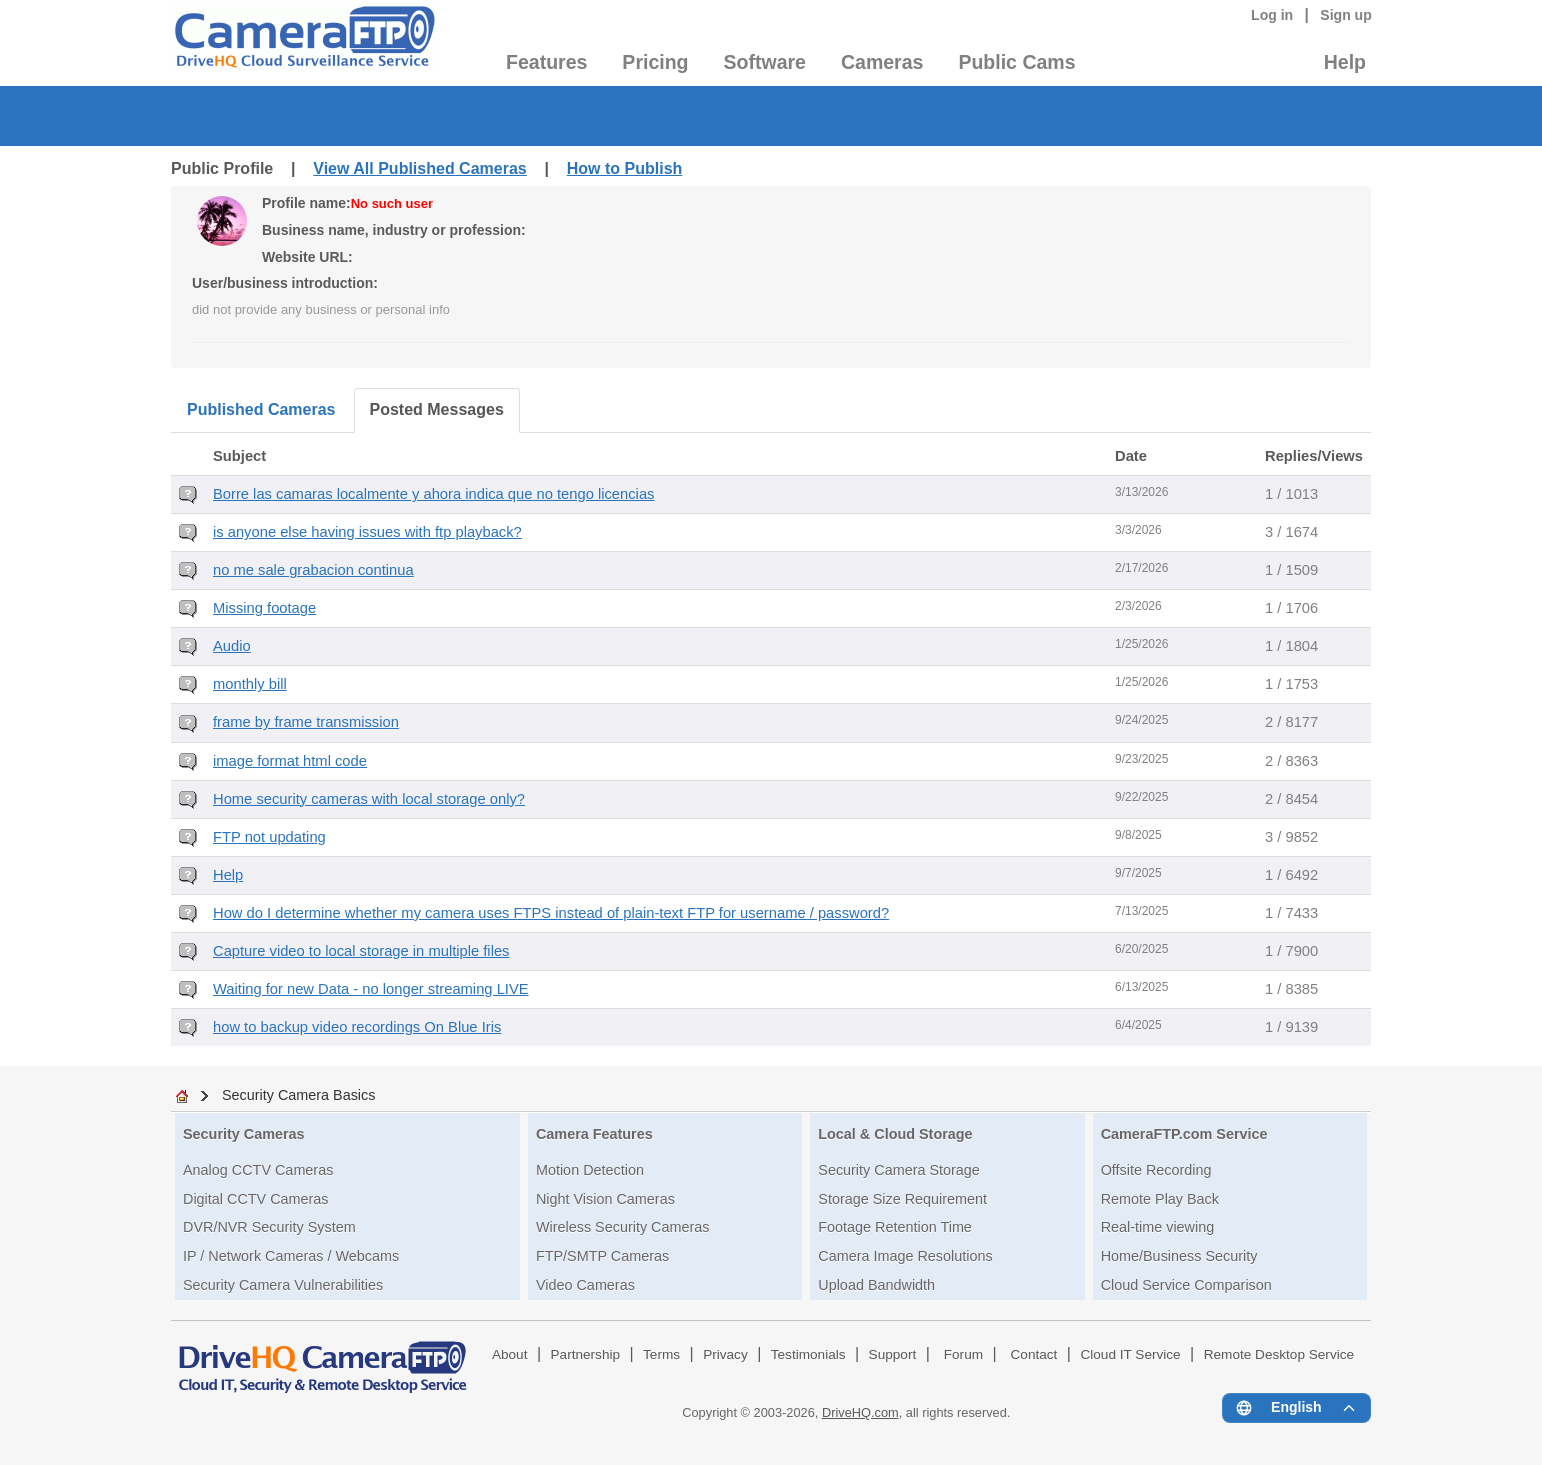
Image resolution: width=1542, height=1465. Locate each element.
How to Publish (625, 168)
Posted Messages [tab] (437, 409)
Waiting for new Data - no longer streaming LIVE (371, 989)
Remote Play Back (1160, 1199)
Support (893, 1354)
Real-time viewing (1158, 1227)
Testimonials (808, 1354)
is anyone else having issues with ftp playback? (367, 532)
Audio (232, 646)
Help (1345, 62)
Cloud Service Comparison (1186, 1285)
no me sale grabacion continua (313, 570)
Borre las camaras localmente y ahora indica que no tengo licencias (433, 494)
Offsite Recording (1156, 1170)
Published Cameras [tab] (261, 409)
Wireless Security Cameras (623, 1227)
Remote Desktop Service (1279, 1354)
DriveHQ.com (860, 1412)
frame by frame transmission (306, 722)
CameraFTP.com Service (1184, 1134)
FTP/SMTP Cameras (602, 1256)
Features (546, 62)
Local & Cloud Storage (895, 1134)
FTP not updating (269, 837)
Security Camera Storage (899, 1170)
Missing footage (264, 608)
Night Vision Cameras (605, 1199)
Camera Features (594, 1134)
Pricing (655, 62)
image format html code (290, 761)
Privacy (725, 1354)
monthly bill (250, 684)
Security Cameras (244, 1134)
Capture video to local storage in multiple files (361, 951)
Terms (661, 1354)
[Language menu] (1296, 1408)
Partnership (586, 1354)
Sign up (1346, 15)
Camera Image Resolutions (905, 1256)
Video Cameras (585, 1285)
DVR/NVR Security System (269, 1227)
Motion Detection (590, 1170)
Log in (1272, 15)
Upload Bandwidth (876, 1285)
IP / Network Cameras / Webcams (291, 1256)
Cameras (882, 62)
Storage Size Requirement (902, 1199)
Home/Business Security (1179, 1256)
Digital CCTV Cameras (256, 1199)
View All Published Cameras (419, 168)
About (510, 1354)
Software (765, 62)
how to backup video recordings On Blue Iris (357, 1027)
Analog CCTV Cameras (258, 1170)
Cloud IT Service (1130, 1354)
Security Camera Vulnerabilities (283, 1285)
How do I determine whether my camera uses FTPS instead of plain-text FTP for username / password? (551, 913)
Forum (963, 1354)
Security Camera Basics (299, 1095)
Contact (1034, 1354)
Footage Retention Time (895, 1227)
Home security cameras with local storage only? (369, 799)
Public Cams (1016, 62)
